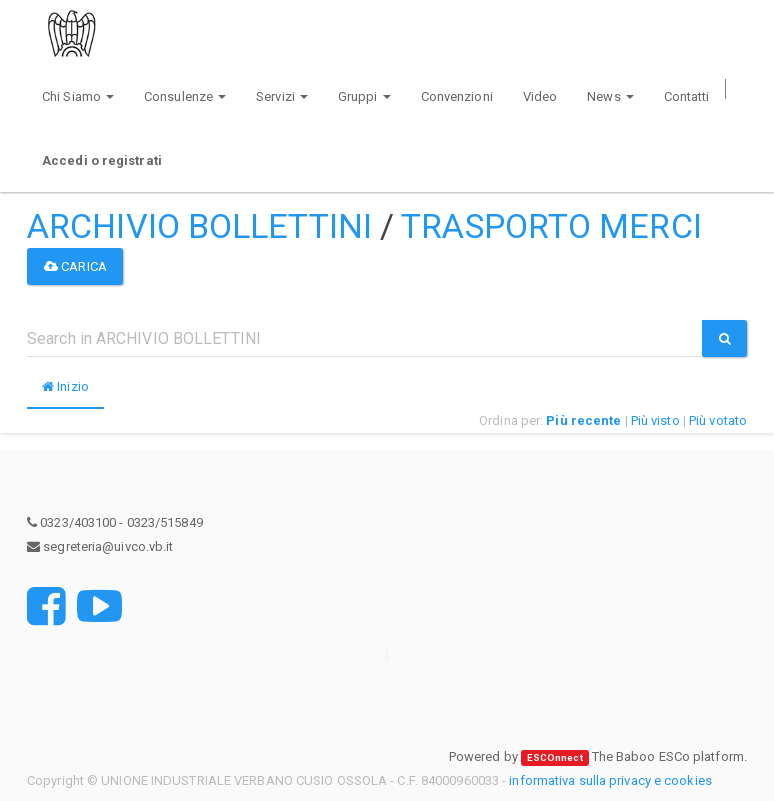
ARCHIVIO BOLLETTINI (199, 226)
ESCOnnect (555, 757)
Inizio (65, 386)
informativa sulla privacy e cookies (610, 780)
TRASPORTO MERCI (551, 226)
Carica (75, 266)
